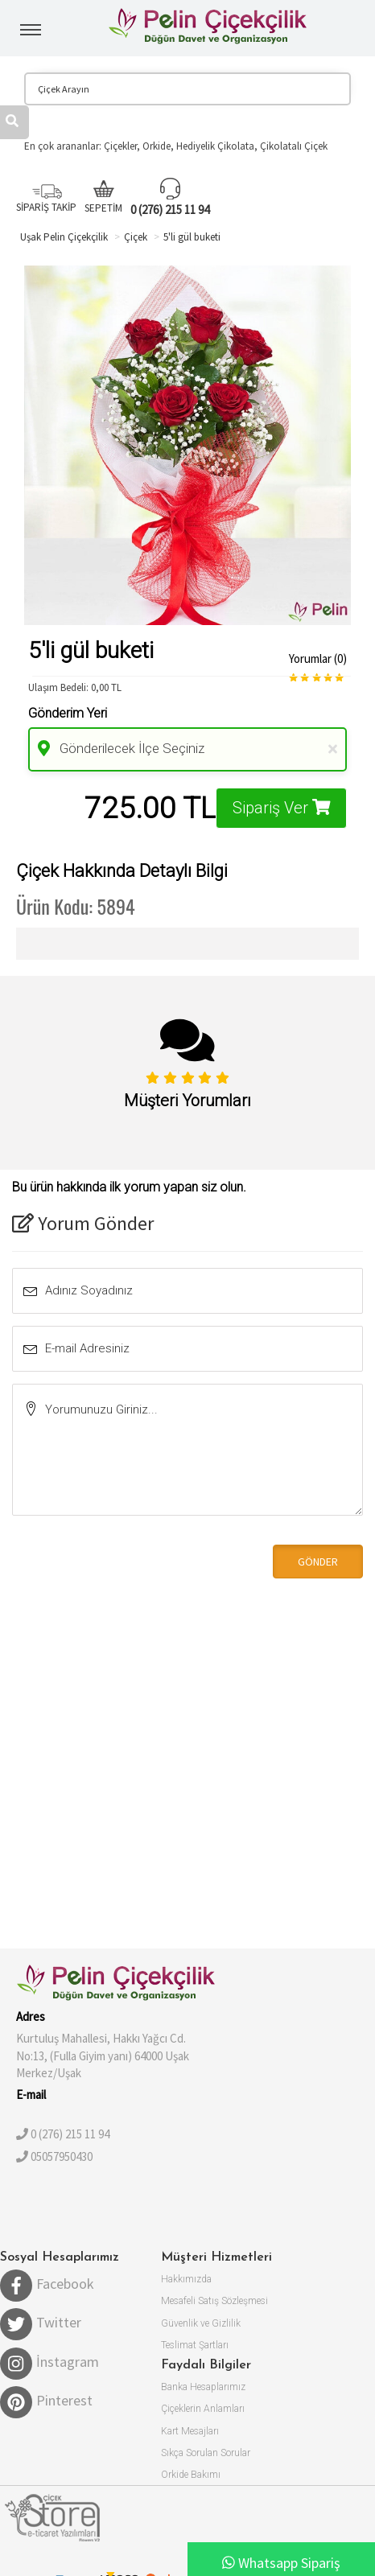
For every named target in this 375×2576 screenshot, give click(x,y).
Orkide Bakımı (190, 2474)
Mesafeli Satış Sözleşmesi (214, 2300)
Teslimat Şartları (195, 2345)
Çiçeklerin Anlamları (203, 2408)
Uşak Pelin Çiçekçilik (64, 237)
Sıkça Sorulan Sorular (205, 2453)
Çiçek (135, 237)
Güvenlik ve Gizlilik (201, 2323)
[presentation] (122, 1560)
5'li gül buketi (191, 237)
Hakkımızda (186, 2279)
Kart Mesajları (190, 2431)
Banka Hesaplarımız (203, 2387)
